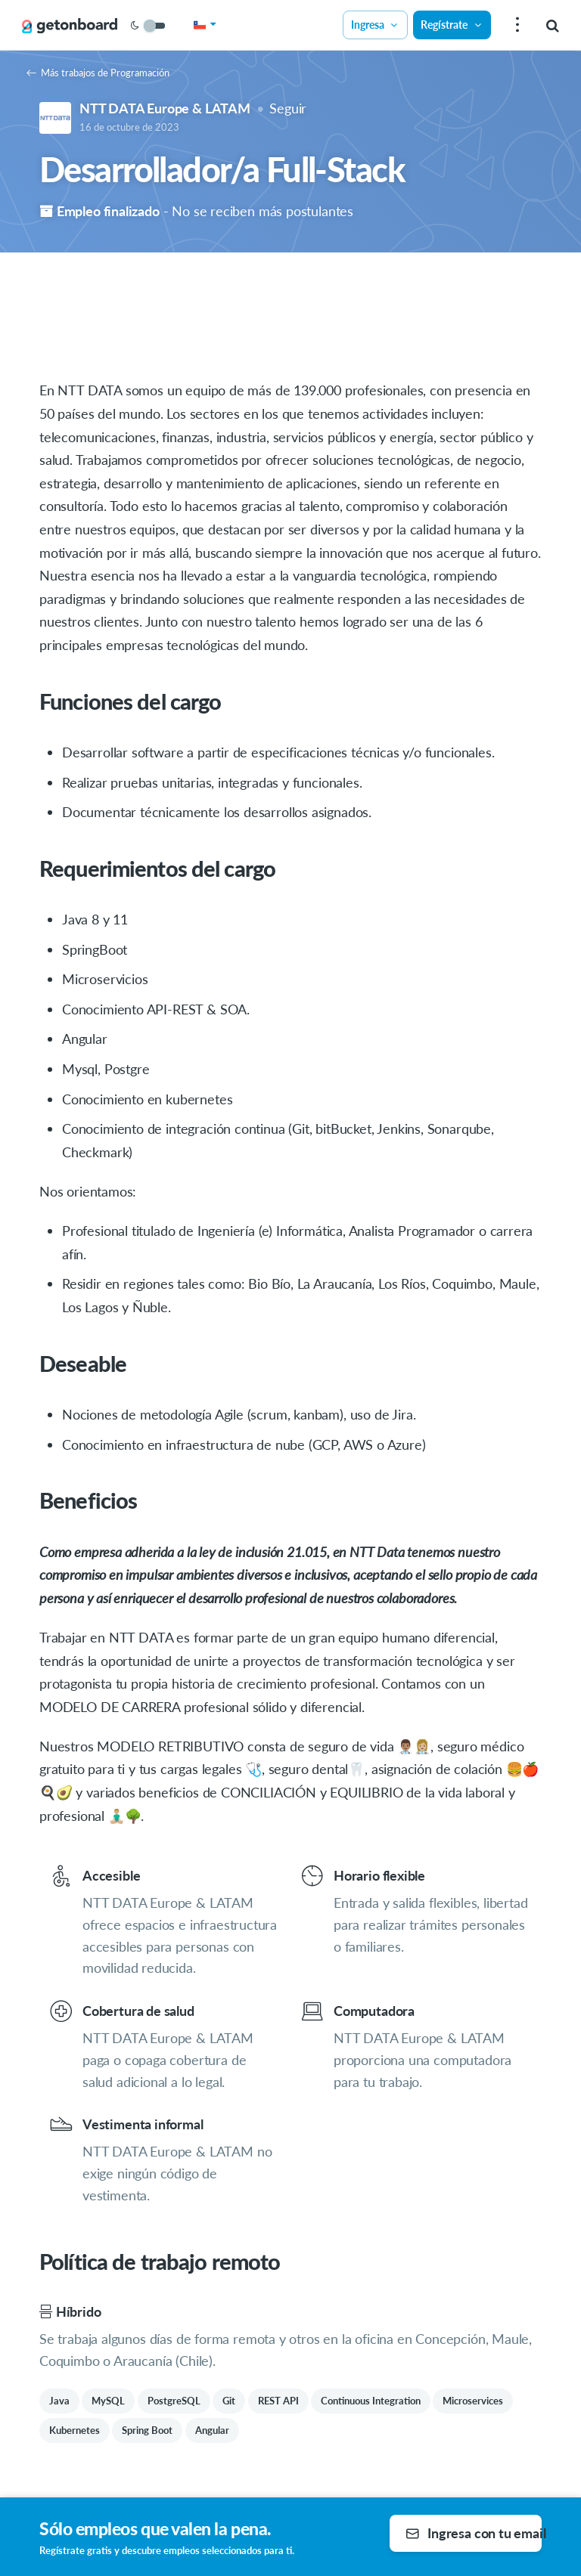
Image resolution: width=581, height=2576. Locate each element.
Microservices (473, 2401)
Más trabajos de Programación (97, 73)
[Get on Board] (69, 25)
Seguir (287, 108)
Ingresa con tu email (473, 2533)
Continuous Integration (371, 2401)
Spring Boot (147, 2430)
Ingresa (375, 24)
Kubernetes (74, 2430)
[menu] (515, 25)
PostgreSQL (174, 2401)
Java (59, 2401)
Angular (212, 2430)
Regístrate (452, 24)
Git (228, 2401)
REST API (278, 2401)
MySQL (108, 2401)
